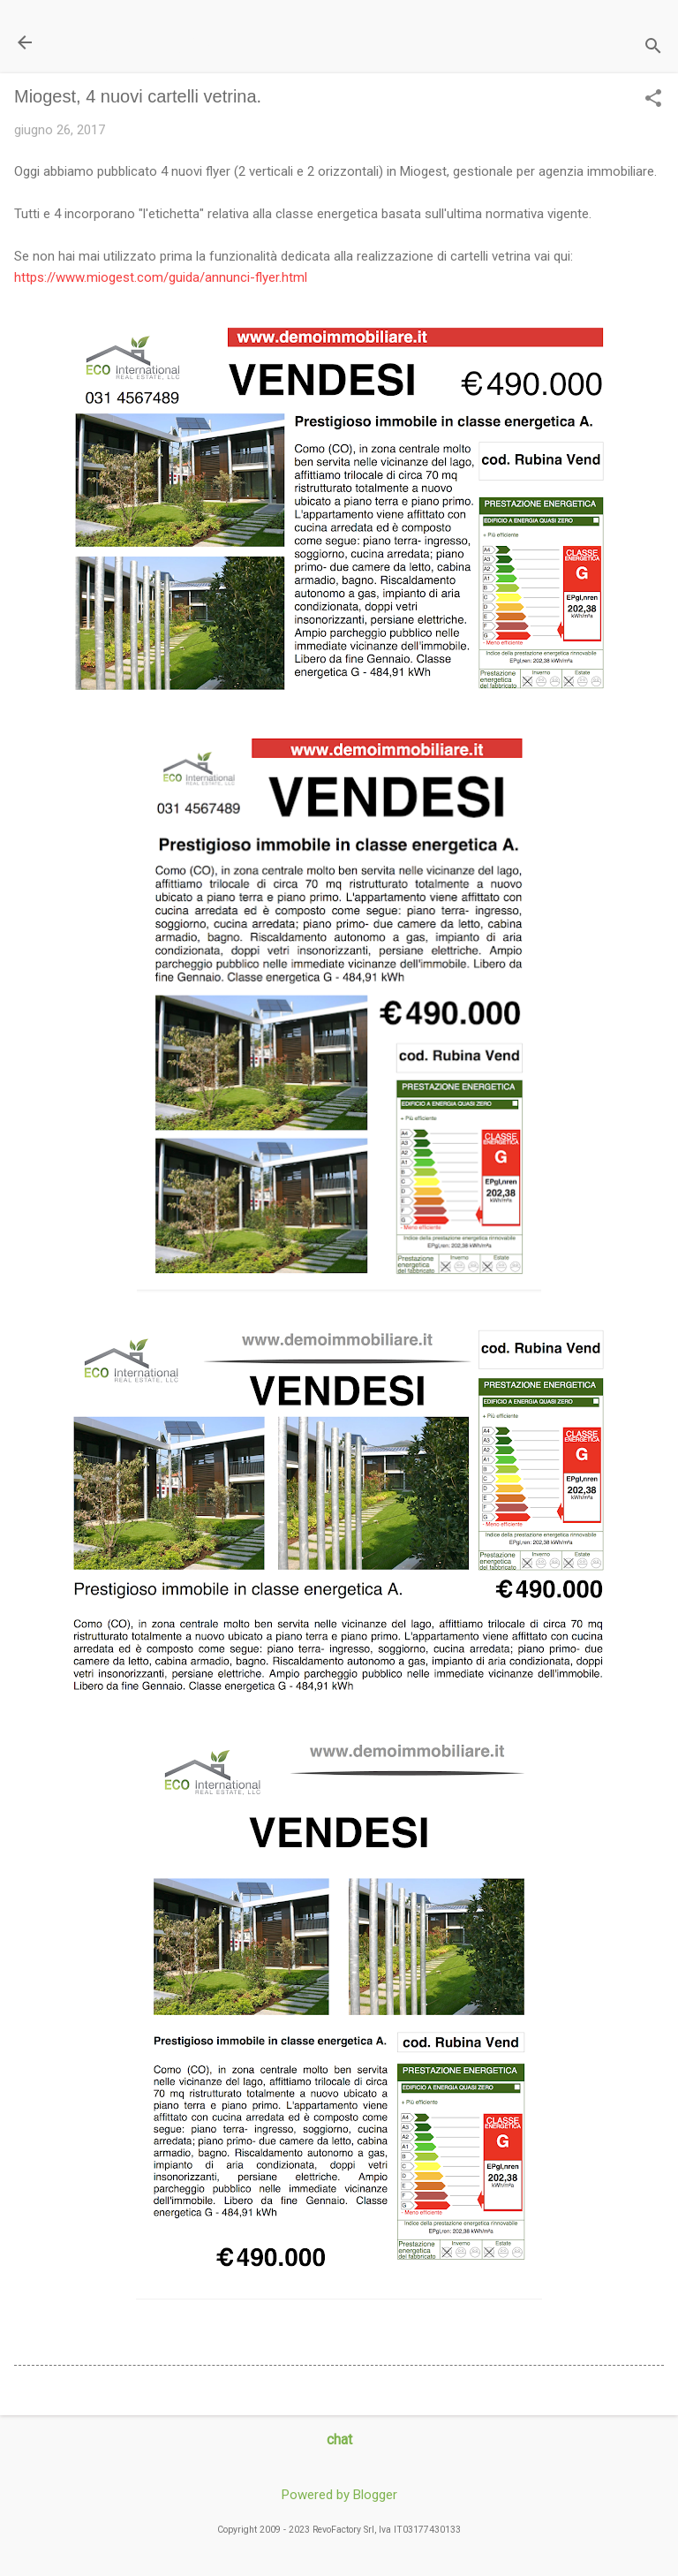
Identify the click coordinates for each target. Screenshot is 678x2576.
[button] (653, 99)
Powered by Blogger (339, 2495)
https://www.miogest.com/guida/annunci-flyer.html (160, 277)
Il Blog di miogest (137, 42)
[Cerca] (653, 48)
